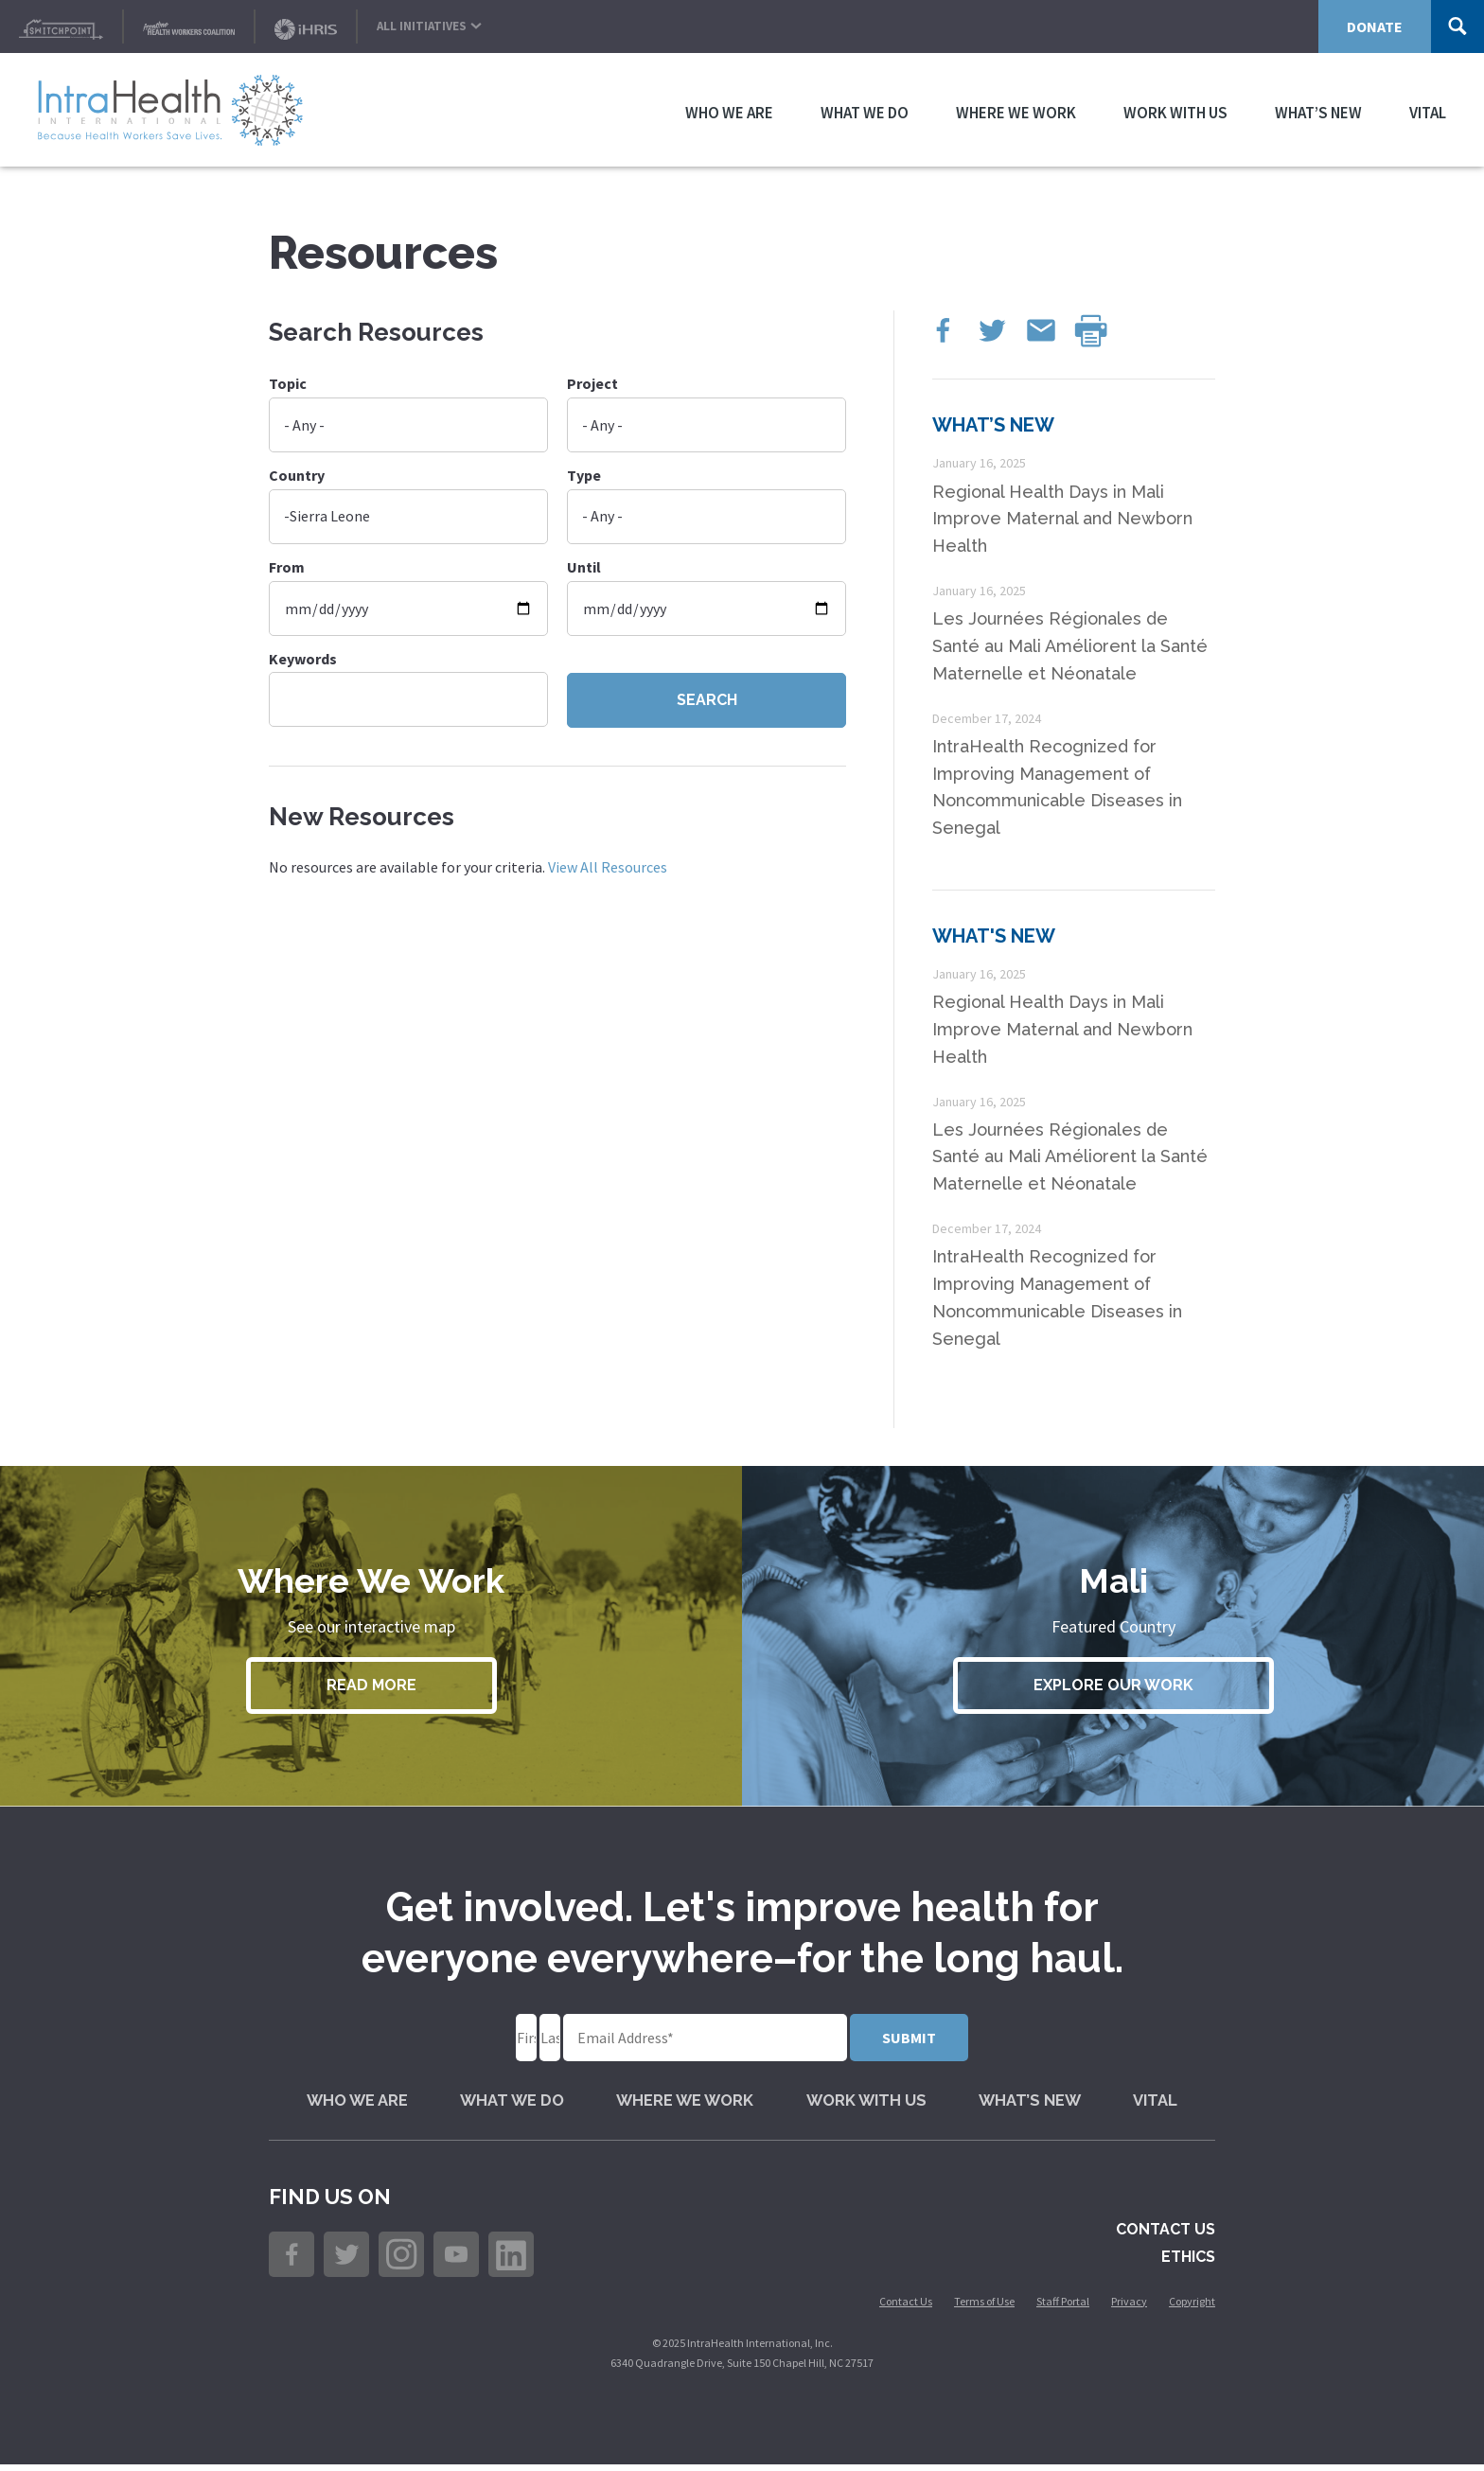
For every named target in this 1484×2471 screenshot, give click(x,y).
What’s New (1318, 109)
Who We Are (729, 109)
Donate (1375, 26)
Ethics (1188, 2263)
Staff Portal (1062, 2308)
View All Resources (607, 866)
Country (297, 475)
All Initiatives (429, 22)
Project (592, 383)
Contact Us (1165, 2237)
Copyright (1192, 2308)
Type (584, 475)
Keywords (303, 658)
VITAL (1427, 109)
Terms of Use (984, 2308)
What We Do (865, 109)
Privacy (1129, 2308)
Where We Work (1016, 109)
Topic (288, 383)
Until (584, 566)
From (287, 566)
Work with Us (1175, 109)
